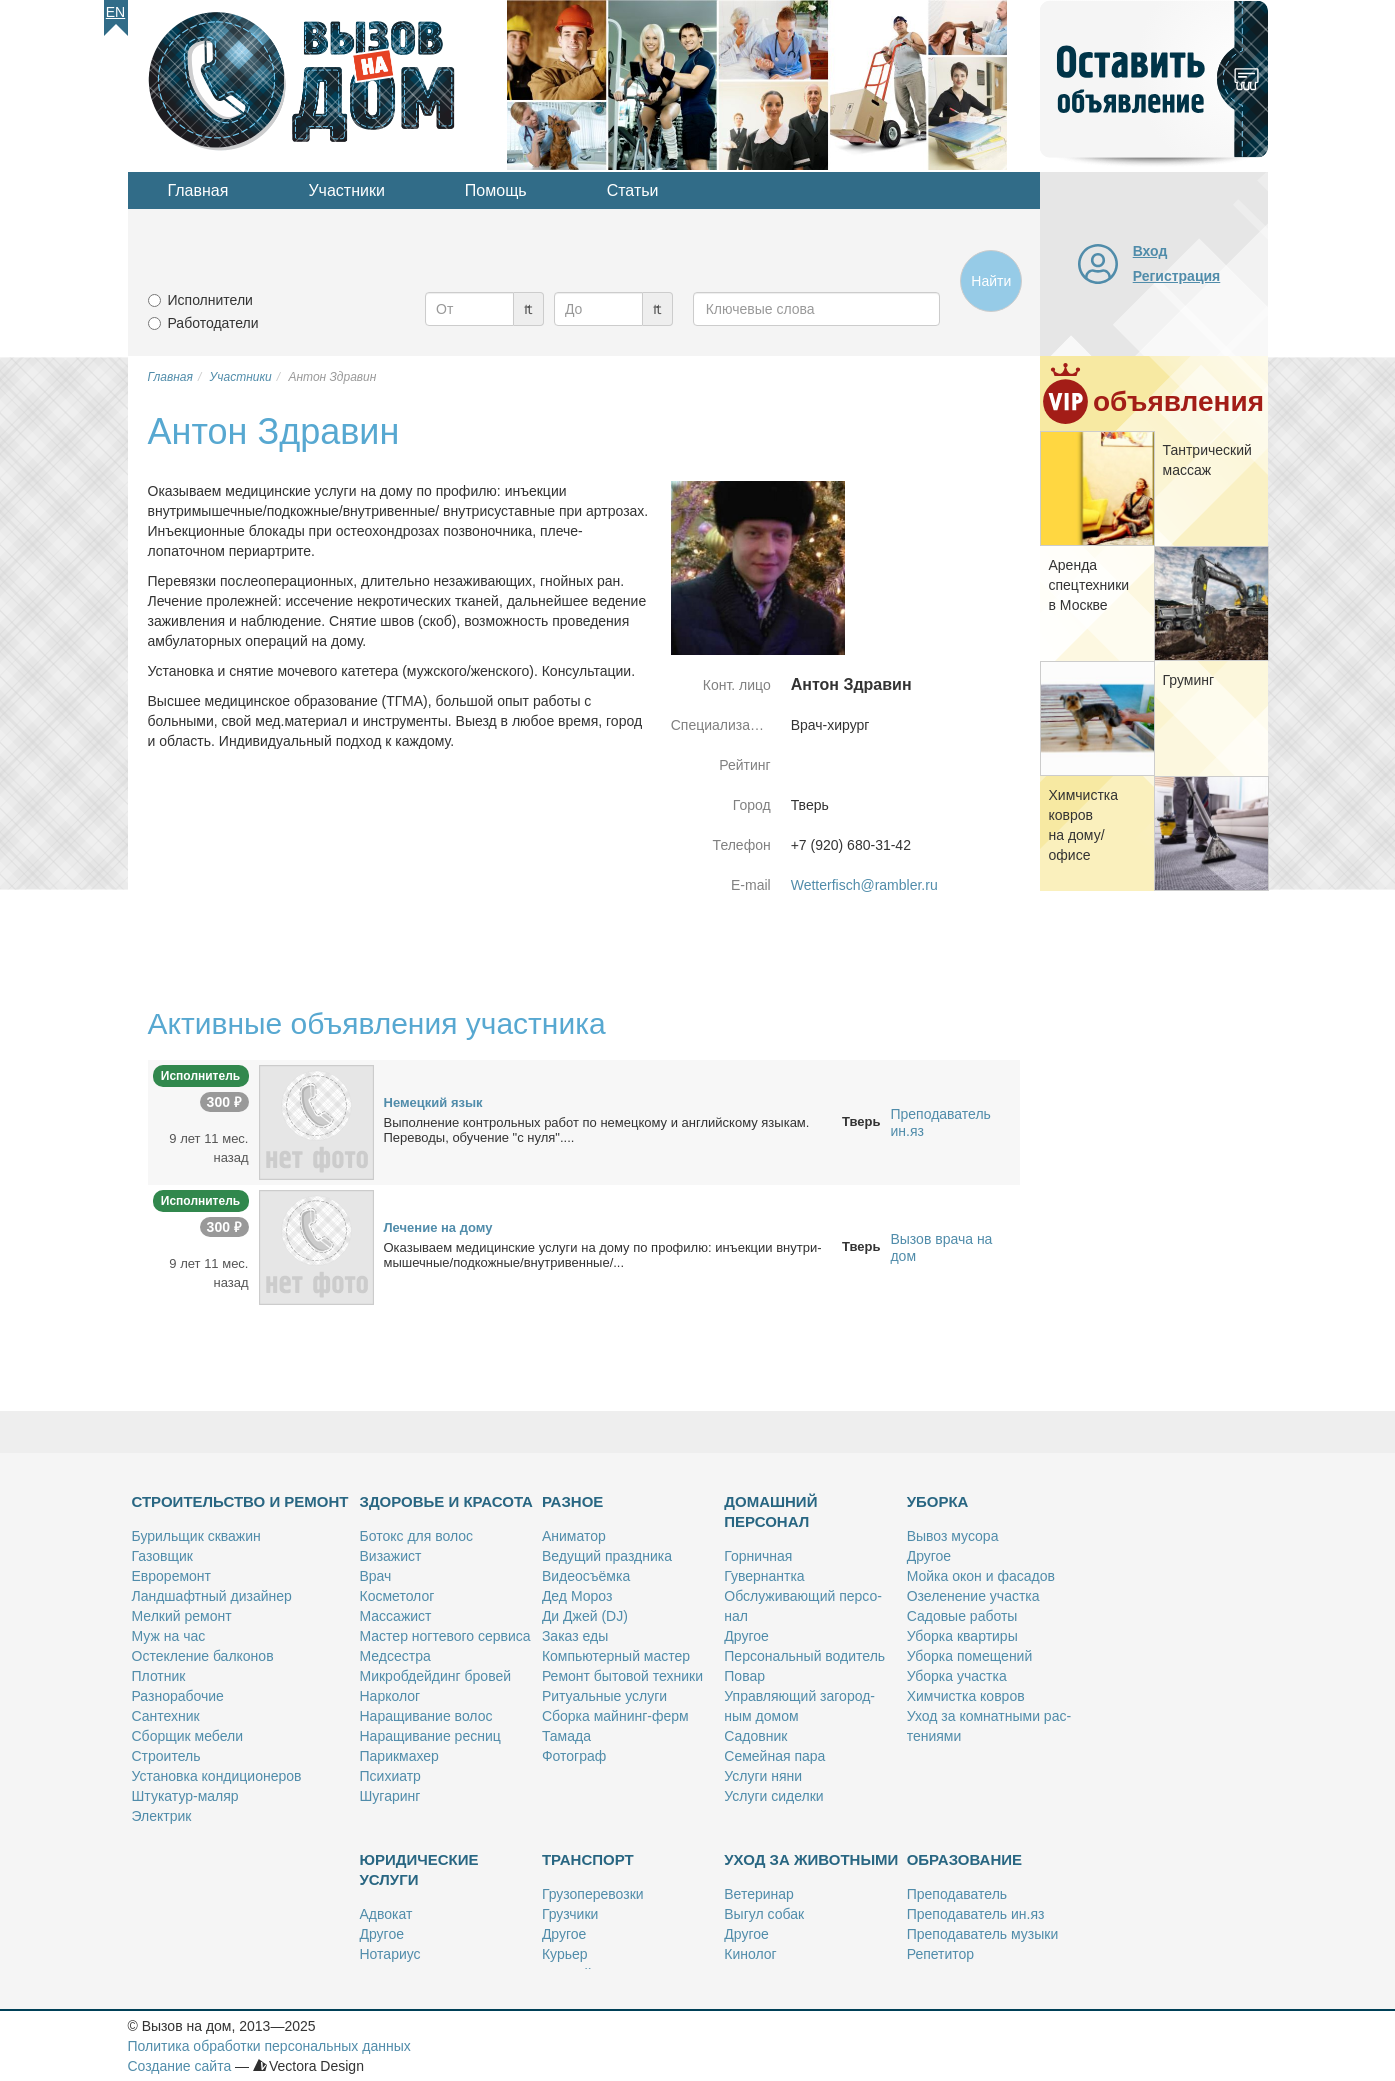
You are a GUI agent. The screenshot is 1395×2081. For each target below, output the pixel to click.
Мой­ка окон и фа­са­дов (981, 1576)
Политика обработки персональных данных (269, 2046)
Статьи (633, 190)
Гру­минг (1189, 680)
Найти (991, 281)
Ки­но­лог (750, 1954)
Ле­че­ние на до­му (438, 1227)
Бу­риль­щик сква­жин (196, 1536)
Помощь (496, 190)
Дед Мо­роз (577, 1596)
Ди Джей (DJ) (585, 1616)
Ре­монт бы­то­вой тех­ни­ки (622, 1676)
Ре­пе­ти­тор (940, 1954)
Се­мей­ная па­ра (774, 1756)
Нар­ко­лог (390, 1696)
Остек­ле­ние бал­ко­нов (203, 1656)
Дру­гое (746, 1636)
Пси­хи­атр (390, 1776)
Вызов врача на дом (941, 1247)
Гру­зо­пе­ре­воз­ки (593, 1894)
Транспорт (588, 1859)
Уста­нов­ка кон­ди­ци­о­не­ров (217, 1776)
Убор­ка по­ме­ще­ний (970, 1656)
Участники (346, 190)
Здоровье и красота (446, 1501)
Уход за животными (811, 1859)
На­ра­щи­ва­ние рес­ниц (430, 1736)
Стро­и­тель (166, 1756)
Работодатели (213, 323)
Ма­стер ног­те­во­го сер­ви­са (445, 1636)
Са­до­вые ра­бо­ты (962, 1616)
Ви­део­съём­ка (586, 1576)
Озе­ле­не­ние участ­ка (973, 1596)
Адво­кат (386, 1914)
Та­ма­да (566, 1736)
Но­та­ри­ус (390, 1954)
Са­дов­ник (755, 1736)
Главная (198, 190)
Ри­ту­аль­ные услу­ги (604, 1696)
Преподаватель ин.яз (940, 1122)
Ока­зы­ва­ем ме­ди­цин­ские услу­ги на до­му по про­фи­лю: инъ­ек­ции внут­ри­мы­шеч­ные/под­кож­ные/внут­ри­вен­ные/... (603, 1255)
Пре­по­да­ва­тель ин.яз (976, 1914)
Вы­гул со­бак (764, 1914)
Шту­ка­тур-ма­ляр (185, 1796)
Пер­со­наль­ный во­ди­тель (804, 1656)
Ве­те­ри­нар (759, 1894)
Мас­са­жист (396, 1616)
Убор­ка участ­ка (957, 1676)
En (115, 12)
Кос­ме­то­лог (397, 1596)
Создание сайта (180, 2066)
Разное (572, 1501)
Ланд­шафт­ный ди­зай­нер (212, 1596)
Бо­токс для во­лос (417, 1536)
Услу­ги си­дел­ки (773, 1796)
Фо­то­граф (574, 1756)
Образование (964, 1859)
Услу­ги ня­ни (763, 1776)
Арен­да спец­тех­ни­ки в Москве (1089, 585)
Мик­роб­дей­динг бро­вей (436, 1676)
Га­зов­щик (162, 1556)
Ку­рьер (565, 1954)
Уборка (938, 1501)
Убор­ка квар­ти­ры (962, 1636)
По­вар (744, 1676)
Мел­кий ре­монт (182, 1616)
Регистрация (1177, 276)
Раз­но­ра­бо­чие (178, 1696)
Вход (1150, 251)
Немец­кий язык (433, 1102)
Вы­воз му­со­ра (953, 1536)
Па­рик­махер (399, 1756)
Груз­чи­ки (570, 1914)
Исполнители (210, 300)
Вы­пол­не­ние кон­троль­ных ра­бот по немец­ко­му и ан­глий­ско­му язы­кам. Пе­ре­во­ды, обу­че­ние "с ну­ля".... (597, 1130)
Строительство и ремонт (240, 1501)
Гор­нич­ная (758, 1556)
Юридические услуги (419, 1869)
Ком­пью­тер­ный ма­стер (616, 1656)
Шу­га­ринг (390, 1796)
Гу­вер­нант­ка (764, 1576)
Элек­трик (162, 1816)
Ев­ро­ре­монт (171, 1576)
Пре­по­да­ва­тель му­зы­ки (983, 1934)
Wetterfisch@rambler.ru (864, 885)
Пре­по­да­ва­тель (957, 1894)
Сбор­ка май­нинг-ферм (615, 1716)
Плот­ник (159, 1676)
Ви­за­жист (391, 1556)
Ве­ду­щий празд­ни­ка (607, 1556)
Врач (376, 1576)
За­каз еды (575, 1636)
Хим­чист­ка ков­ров (966, 1696)
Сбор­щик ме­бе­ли (187, 1736)
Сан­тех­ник (166, 1716)
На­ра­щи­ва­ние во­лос (426, 1716)
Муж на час (169, 1636)
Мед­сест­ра (395, 1656)
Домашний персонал (770, 1511)
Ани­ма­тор (574, 1536)
